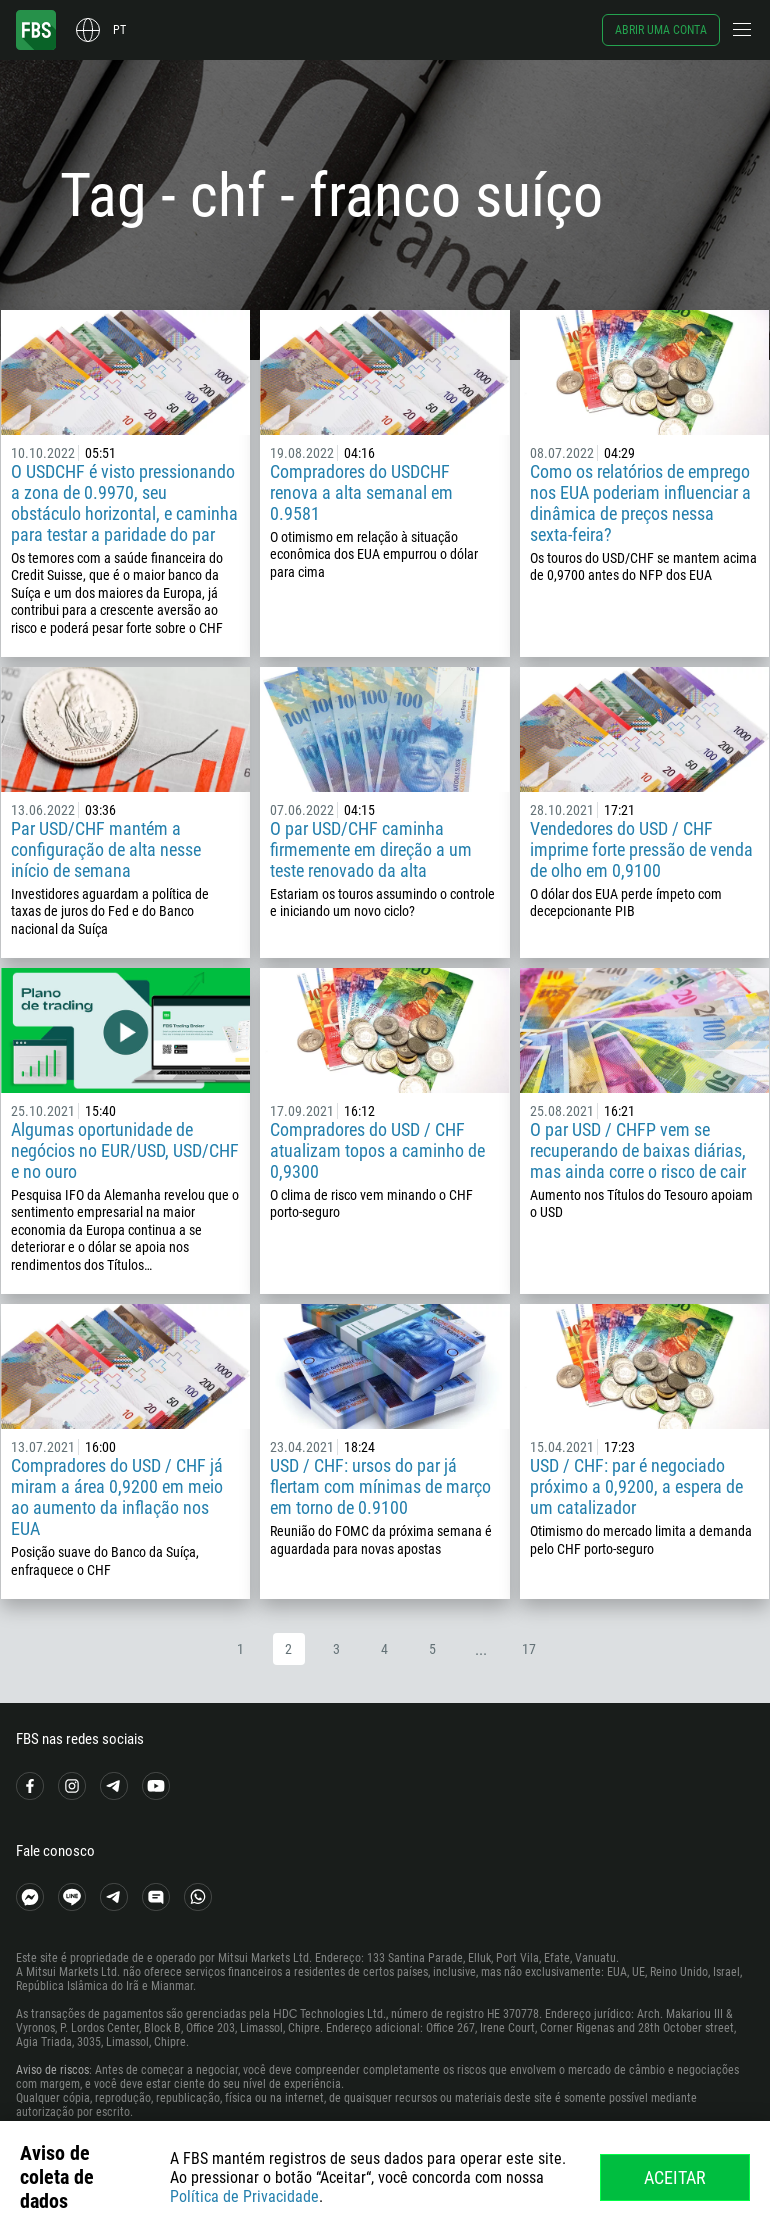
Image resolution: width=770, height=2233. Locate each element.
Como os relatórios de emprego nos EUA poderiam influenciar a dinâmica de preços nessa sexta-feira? (640, 503)
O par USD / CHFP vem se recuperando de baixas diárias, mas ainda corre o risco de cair (638, 1150)
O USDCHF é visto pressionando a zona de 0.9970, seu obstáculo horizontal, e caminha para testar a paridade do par (124, 503)
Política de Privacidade (244, 2196)
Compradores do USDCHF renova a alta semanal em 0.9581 (361, 492)
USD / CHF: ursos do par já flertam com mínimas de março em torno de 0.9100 (380, 1486)
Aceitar (675, 2177)
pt (119, 30)
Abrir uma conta (661, 30)
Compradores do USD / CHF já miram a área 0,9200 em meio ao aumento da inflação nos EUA (117, 1497)
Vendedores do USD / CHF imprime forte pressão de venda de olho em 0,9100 (641, 849)
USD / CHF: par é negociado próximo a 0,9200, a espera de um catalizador (636, 1486)
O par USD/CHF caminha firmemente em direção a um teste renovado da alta (371, 849)
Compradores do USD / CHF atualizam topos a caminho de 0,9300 (377, 1150)
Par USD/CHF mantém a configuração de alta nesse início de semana (106, 849)
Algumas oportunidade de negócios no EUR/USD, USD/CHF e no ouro (125, 1150)
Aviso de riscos (52, 2070)
